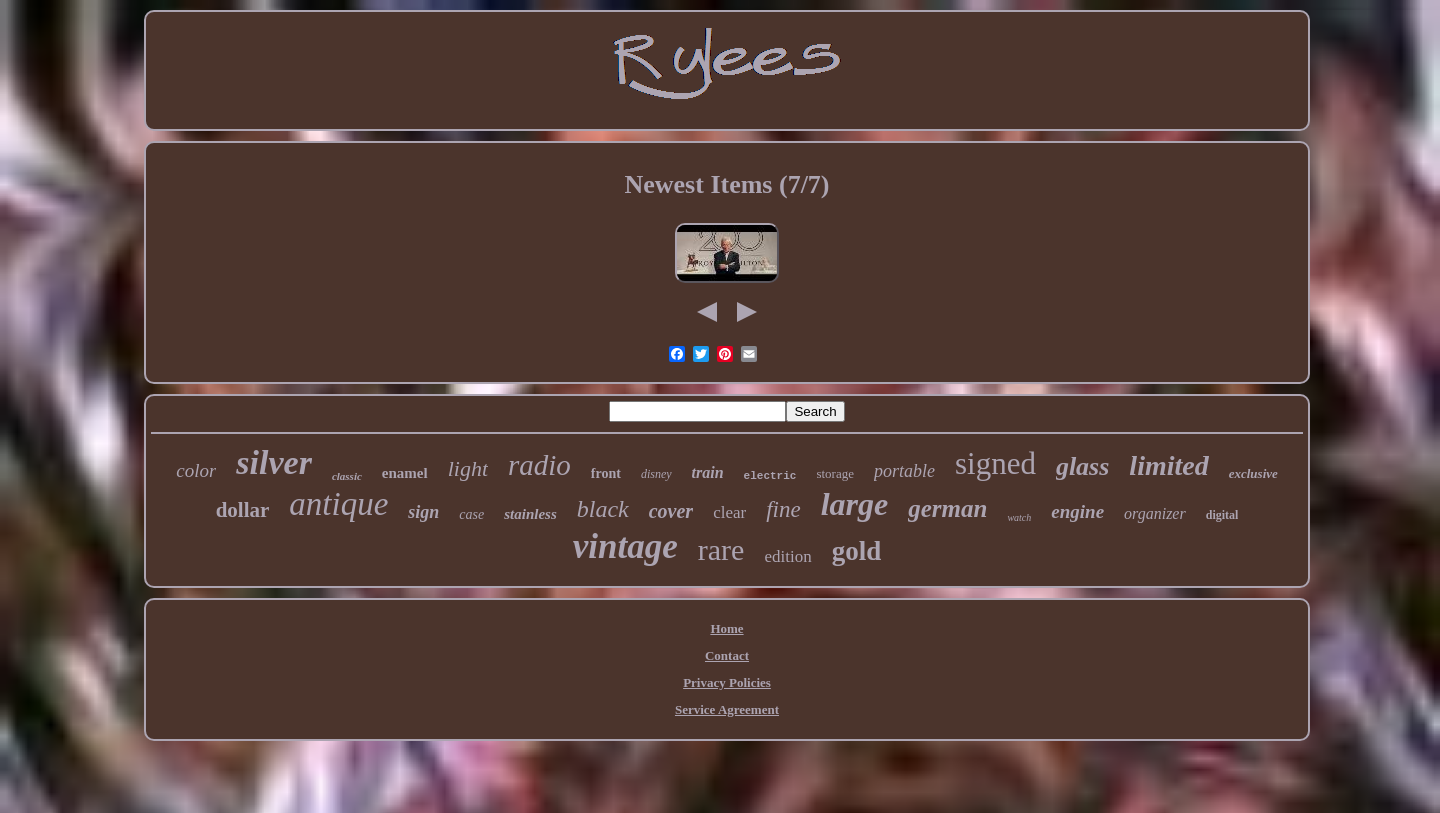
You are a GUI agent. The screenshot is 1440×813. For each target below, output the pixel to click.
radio (539, 465)
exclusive (1253, 473)
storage (835, 473)
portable (904, 471)
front (606, 473)
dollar (243, 510)
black (603, 509)
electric (770, 476)
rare (721, 549)
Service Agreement (727, 709)
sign (423, 512)
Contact (727, 655)
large (855, 504)
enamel (405, 473)
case (471, 514)
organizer (1155, 513)
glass (1082, 466)
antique (338, 504)
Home (726, 628)
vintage (625, 546)
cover (671, 511)
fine (783, 509)
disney (656, 474)
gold (857, 551)
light (468, 468)
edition (787, 556)
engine (1077, 511)
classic (347, 476)
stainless (530, 514)
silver (274, 462)
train (708, 472)
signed (995, 463)
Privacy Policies (727, 682)
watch (1019, 517)
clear (729, 512)
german (947, 508)
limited (1168, 465)
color (196, 470)
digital (1222, 515)
